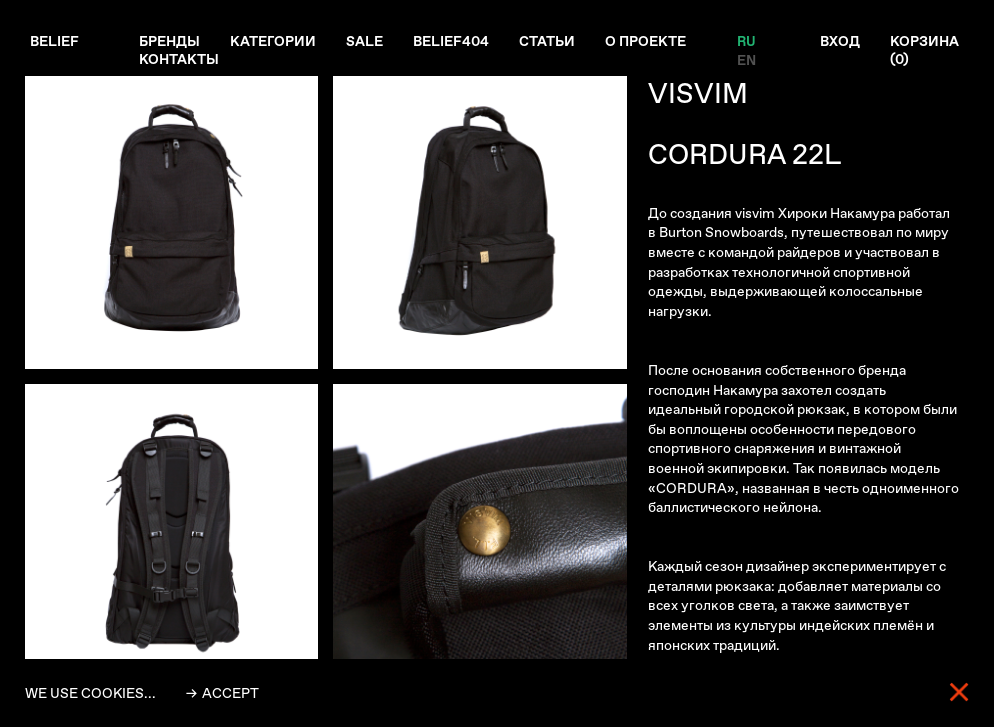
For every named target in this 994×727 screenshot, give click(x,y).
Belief (54, 41)
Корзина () (924, 50)
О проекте (645, 41)
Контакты (179, 59)
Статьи (547, 41)
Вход (840, 41)
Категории (273, 41)
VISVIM (698, 93)
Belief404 (451, 41)
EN (745, 59)
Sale (364, 41)
